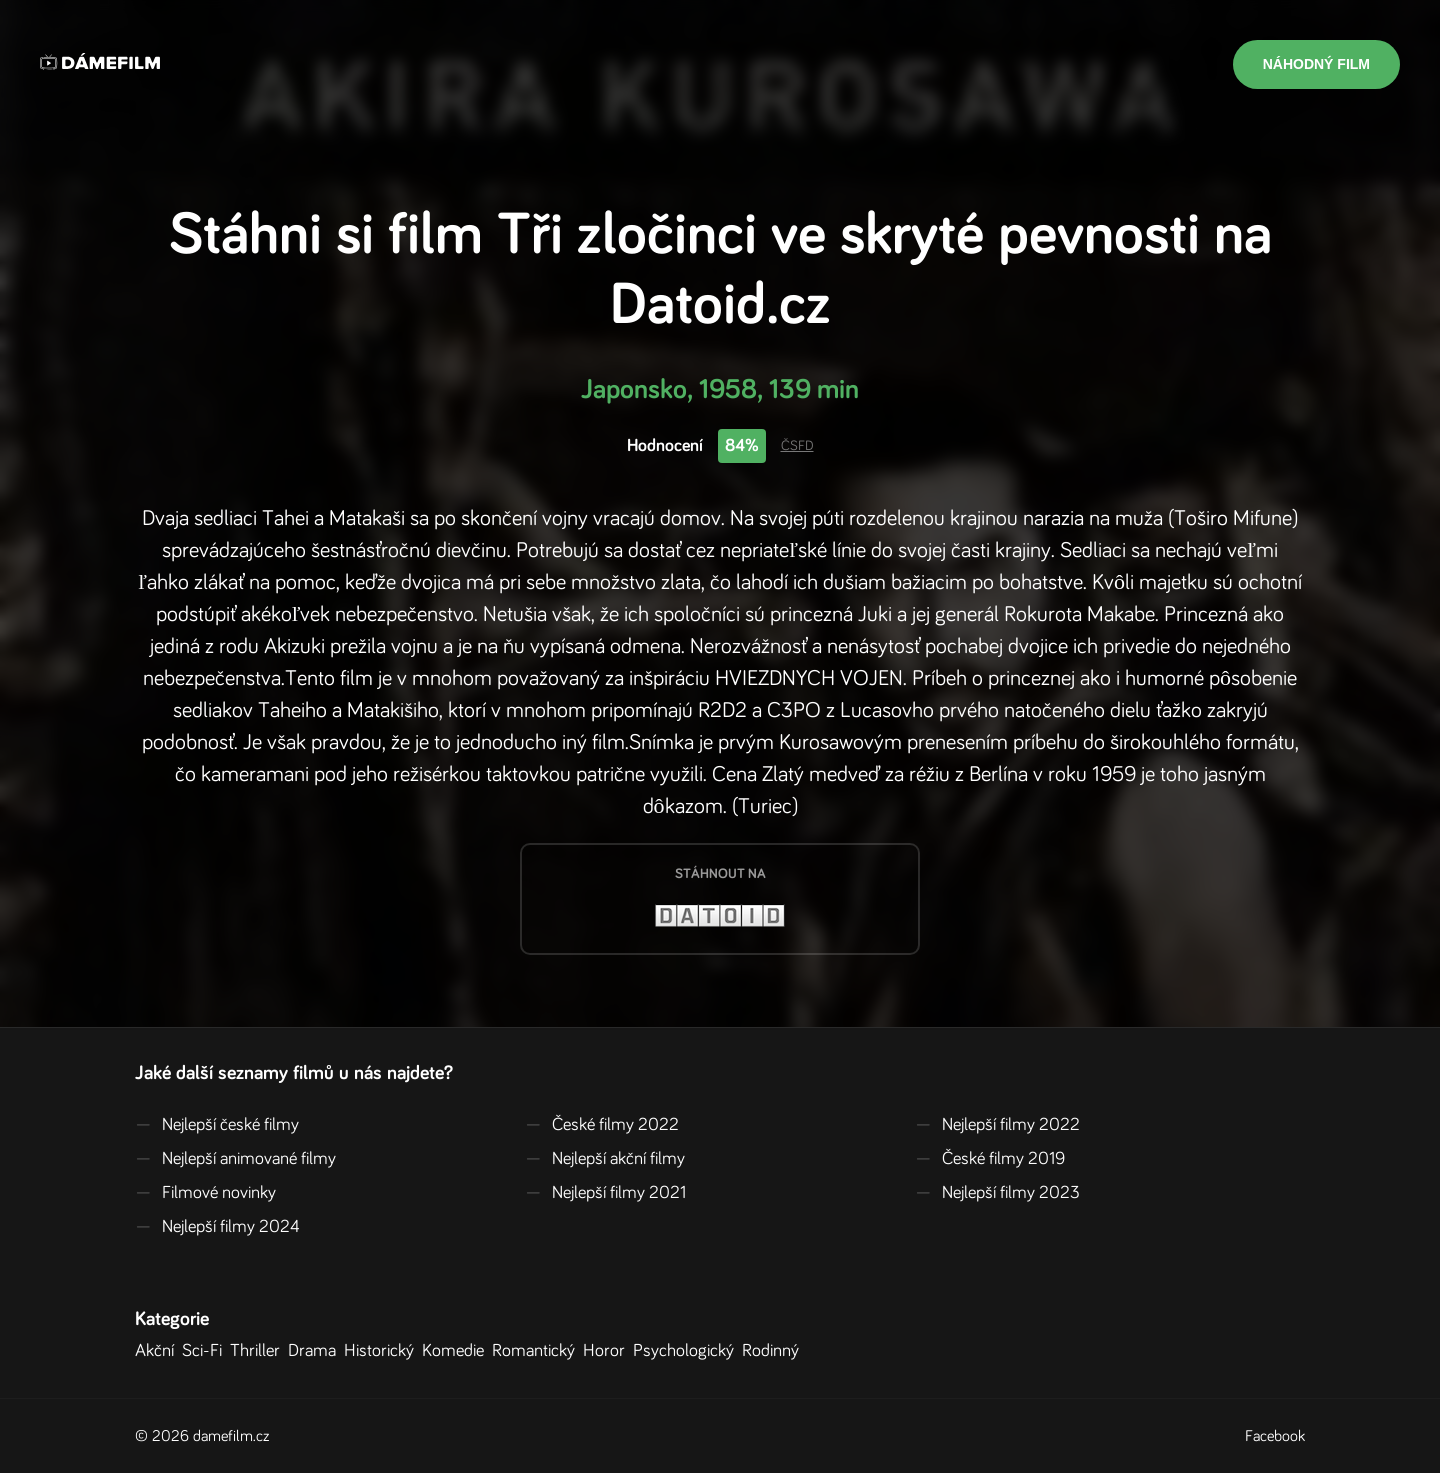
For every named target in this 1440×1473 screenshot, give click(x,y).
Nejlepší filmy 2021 (605, 1193)
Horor (608, 1351)
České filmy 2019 (990, 1159)
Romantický (537, 1351)
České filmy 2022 (602, 1125)
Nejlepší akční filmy (605, 1159)
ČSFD (797, 446)
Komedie (457, 1351)
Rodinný (774, 1351)
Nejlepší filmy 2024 (217, 1227)
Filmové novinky (205, 1193)
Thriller (259, 1351)
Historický (383, 1351)
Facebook (1275, 1436)
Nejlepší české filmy (217, 1125)
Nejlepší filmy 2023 (997, 1193)
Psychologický (687, 1351)
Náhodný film (1316, 64)
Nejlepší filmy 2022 (997, 1125)
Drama (316, 1351)
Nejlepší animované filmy (235, 1159)
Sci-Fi (206, 1351)
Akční (158, 1351)
